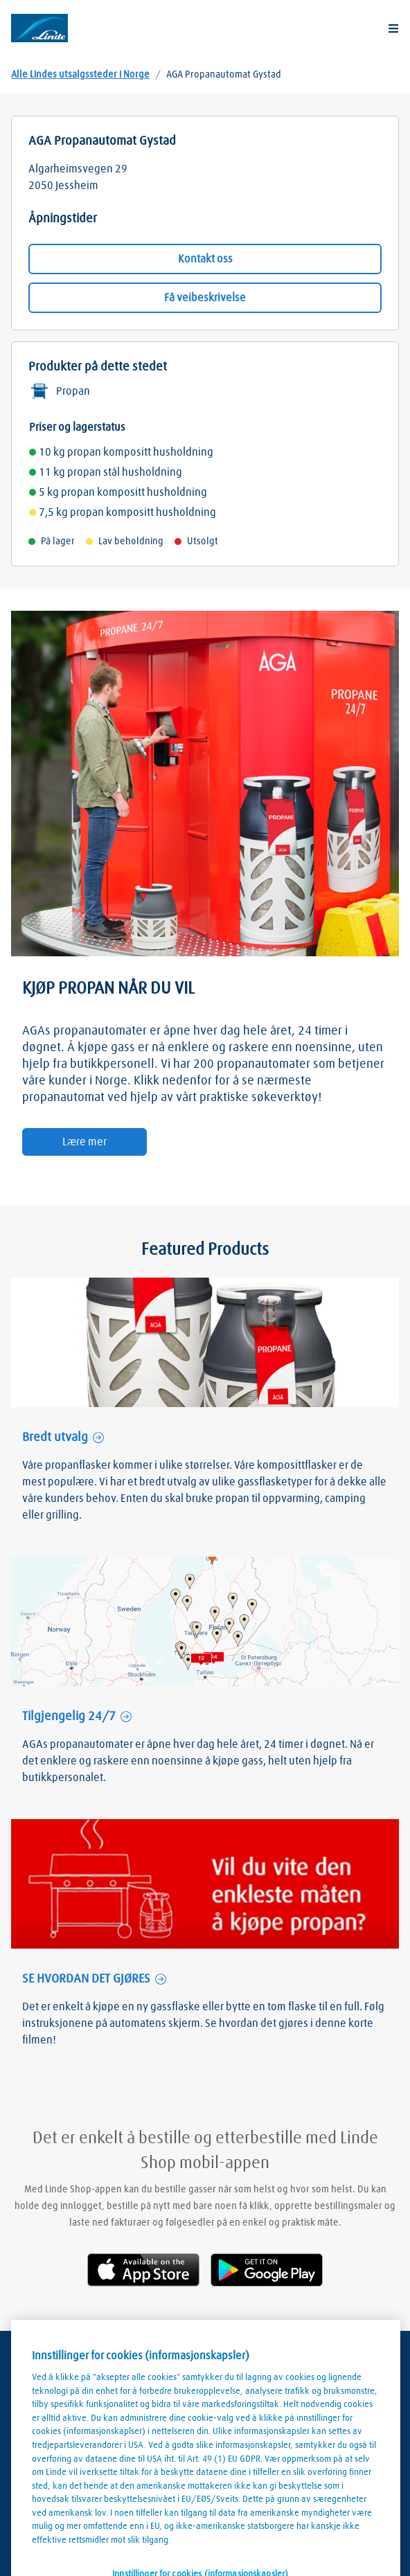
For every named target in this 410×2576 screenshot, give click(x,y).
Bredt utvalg (55, 1437)
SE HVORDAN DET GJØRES (86, 1979)
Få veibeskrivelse (205, 297)
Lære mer (84, 1141)
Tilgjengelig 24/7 (69, 1716)
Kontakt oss (205, 259)
